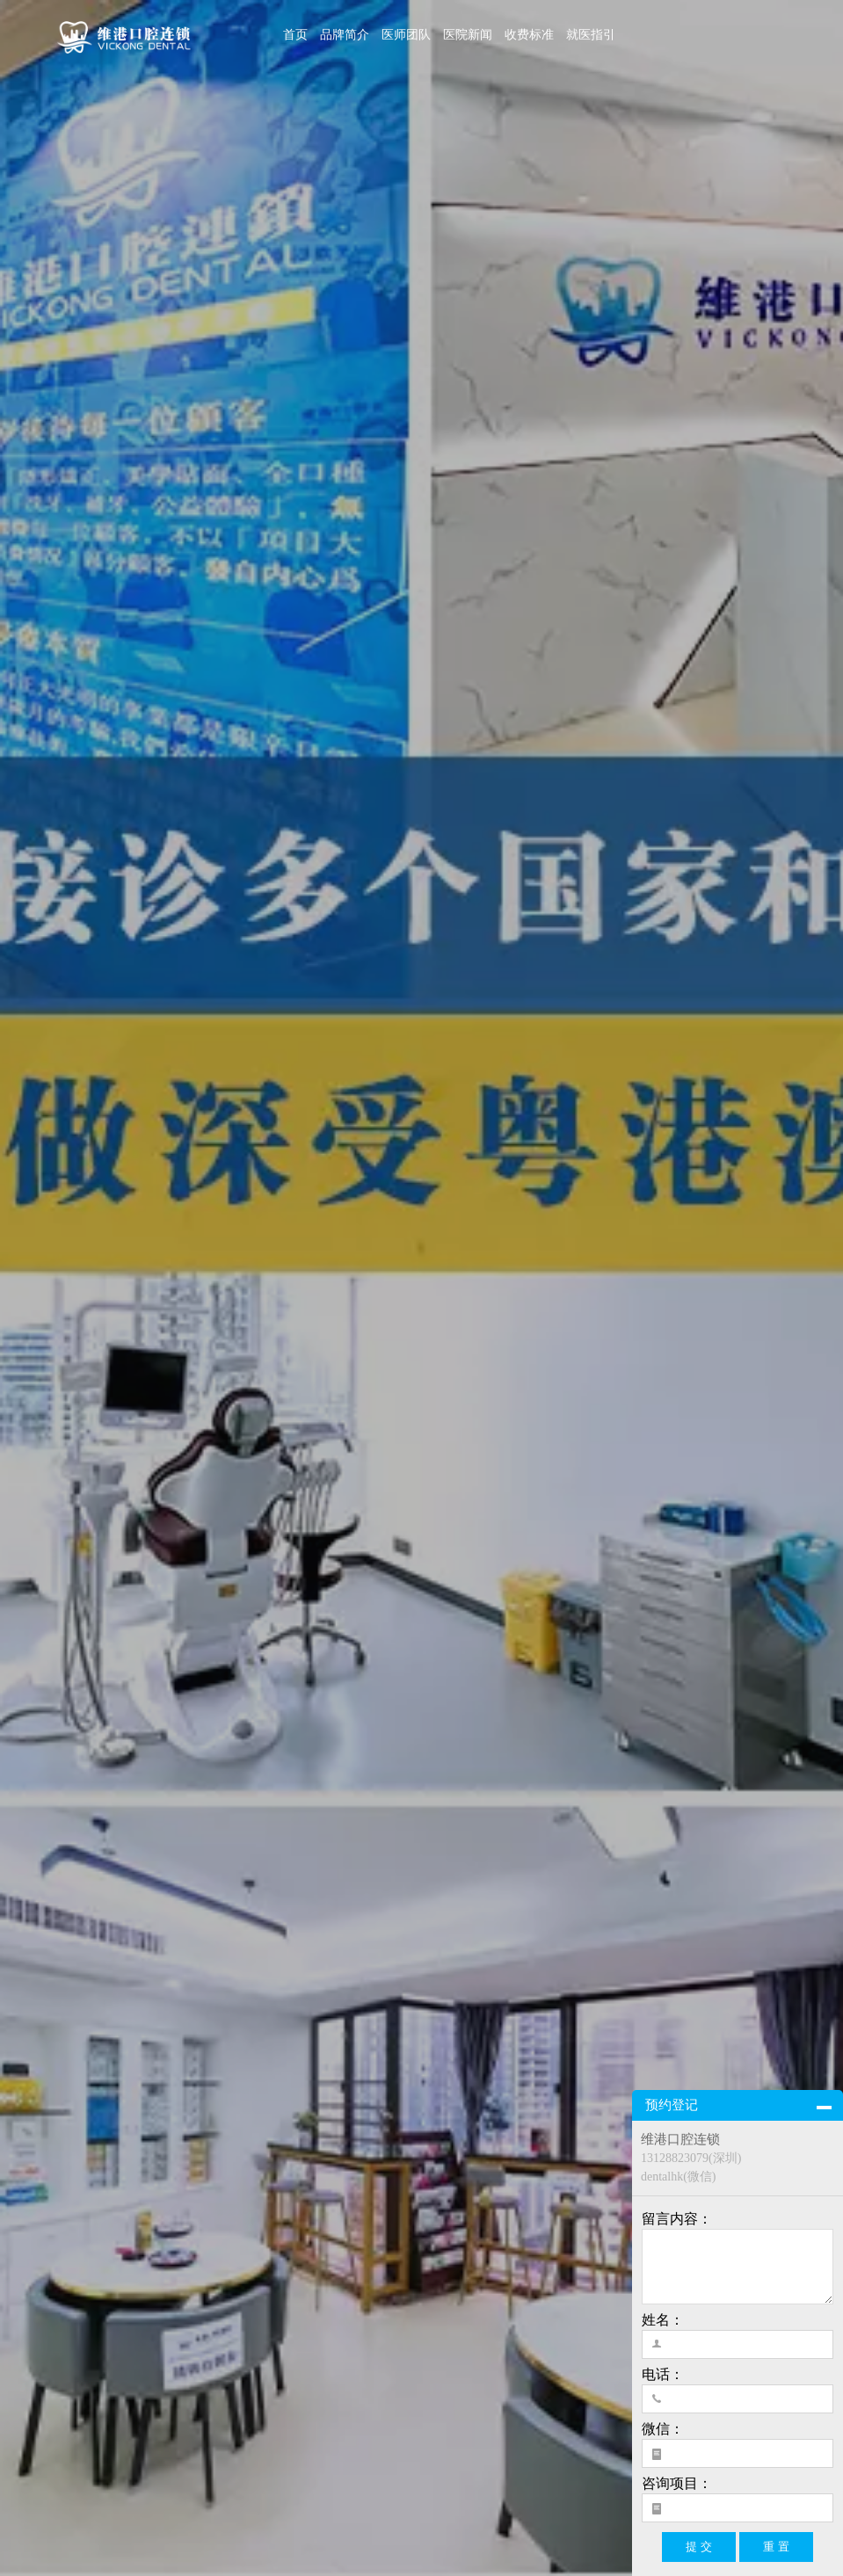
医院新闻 (467, 34)
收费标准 (529, 34)
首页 (295, 34)
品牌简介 (344, 34)
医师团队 (406, 34)
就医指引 (590, 34)
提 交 (699, 2546)
